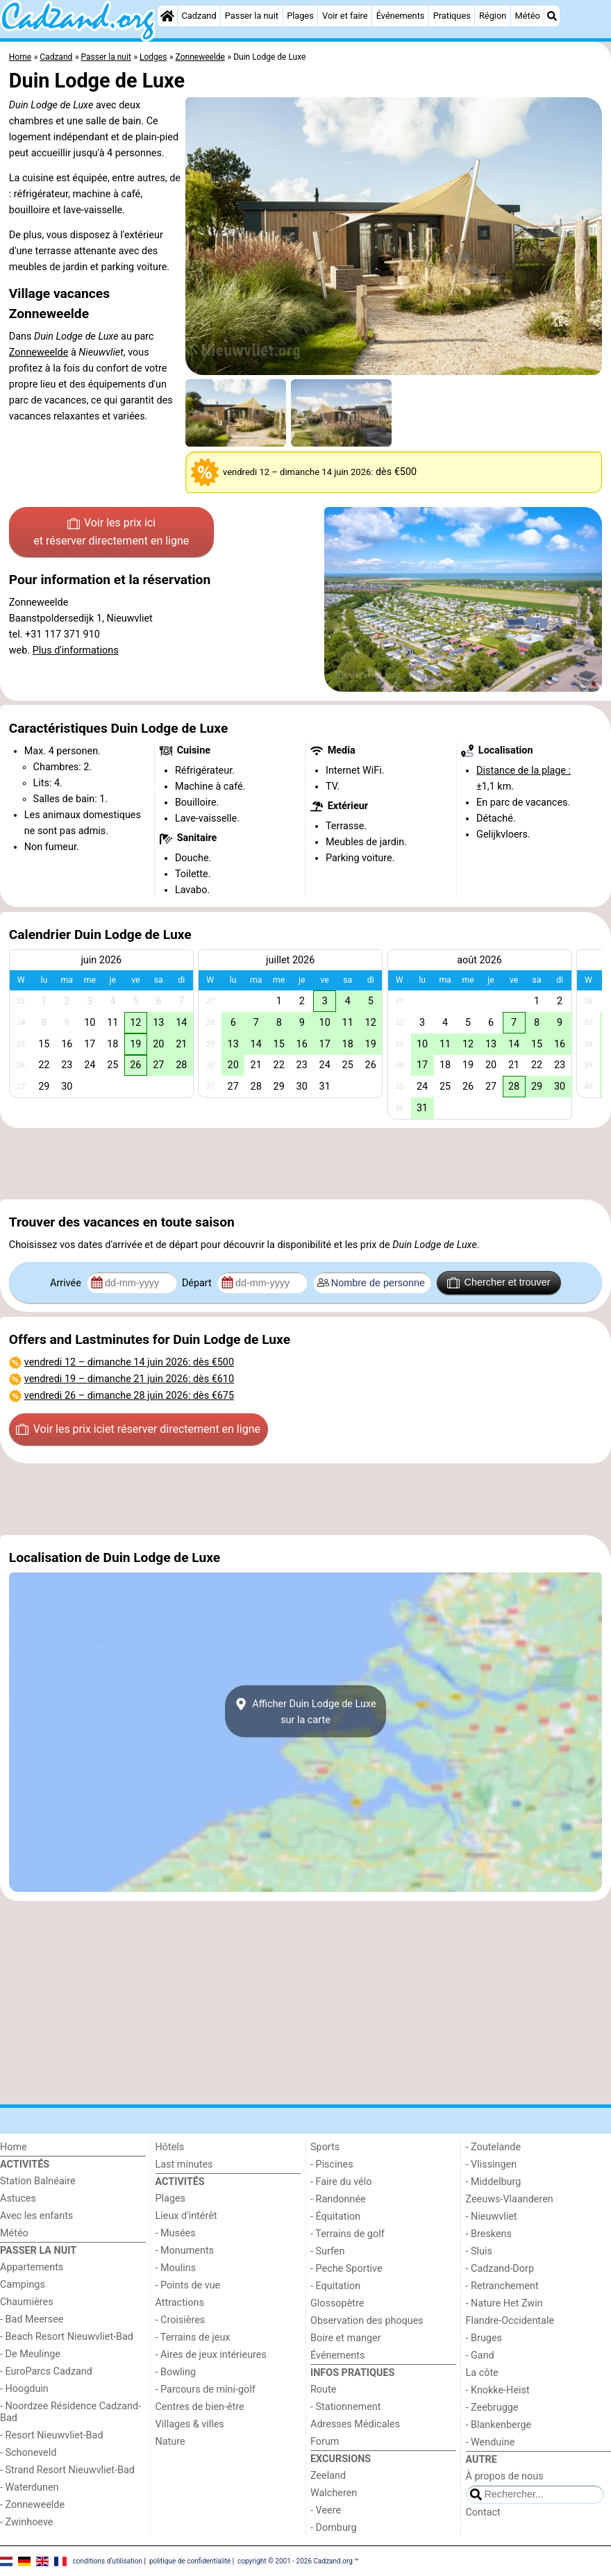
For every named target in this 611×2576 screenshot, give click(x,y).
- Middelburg (493, 2182)
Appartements (31, 2267)
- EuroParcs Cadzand (46, 2371)
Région (492, 15)
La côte (482, 2373)
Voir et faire (344, 15)
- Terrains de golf (347, 2234)
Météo (527, 15)
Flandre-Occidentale (510, 2321)
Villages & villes (190, 2424)
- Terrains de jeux (193, 2337)
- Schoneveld (28, 2453)
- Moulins (176, 2268)
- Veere (325, 2510)
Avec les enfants (36, 2216)
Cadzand (199, 15)
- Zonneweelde (32, 2505)
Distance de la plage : (523, 770)
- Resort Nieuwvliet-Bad (51, 2435)
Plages (300, 15)
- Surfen (327, 2251)
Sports (325, 2147)
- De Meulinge (30, 2354)
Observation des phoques (367, 2321)
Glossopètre (337, 2303)
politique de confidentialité (190, 2560)
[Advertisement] (305, 1163)
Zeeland (328, 2476)
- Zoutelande (493, 2147)
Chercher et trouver (498, 1283)
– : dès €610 (129, 1379)
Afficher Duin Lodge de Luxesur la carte (305, 1711)
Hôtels (170, 2147)
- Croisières (181, 2320)
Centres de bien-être (200, 2407)
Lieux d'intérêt (186, 2216)
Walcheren (333, 2493)
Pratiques (452, 15)
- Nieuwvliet (491, 2216)
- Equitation (335, 2286)
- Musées (176, 2233)
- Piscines (331, 2164)
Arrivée (66, 1283)
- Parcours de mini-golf (206, 2389)
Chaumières (26, 2302)
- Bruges (484, 2338)
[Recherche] (552, 16)
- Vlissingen (491, 2164)
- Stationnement (345, 2407)
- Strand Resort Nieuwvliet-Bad (67, 2470)
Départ (198, 1283)
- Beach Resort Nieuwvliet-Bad (66, 2337)
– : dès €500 (129, 1362)
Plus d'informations (76, 650)
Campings (22, 2285)
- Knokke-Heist (498, 2390)
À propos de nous (505, 2476)
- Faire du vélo (340, 2182)
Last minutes (184, 2164)
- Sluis (479, 2251)
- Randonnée (338, 2199)
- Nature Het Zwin (504, 2303)
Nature (170, 2442)
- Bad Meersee (31, 2319)
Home (13, 2147)
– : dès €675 (129, 1396)
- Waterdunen (29, 2487)
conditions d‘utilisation (107, 2560)
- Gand (480, 2355)
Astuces (18, 2198)
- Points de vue (188, 2285)
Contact (483, 2512)
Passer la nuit (251, 15)
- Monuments (185, 2251)
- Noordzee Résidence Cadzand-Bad (70, 2412)
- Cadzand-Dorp (500, 2269)
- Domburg (333, 2528)
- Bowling (176, 2372)
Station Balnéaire (38, 2181)
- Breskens (489, 2234)
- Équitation (335, 2216)
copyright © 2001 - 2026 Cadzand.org (295, 2560)
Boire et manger (345, 2338)
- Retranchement (502, 2286)
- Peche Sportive (346, 2269)
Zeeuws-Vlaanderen (509, 2199)
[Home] (167, 16)
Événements (400, 15)
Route (323, 2389)
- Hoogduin (24, 2389)
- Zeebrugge (492, 2407)
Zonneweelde (39, 352)
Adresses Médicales (355, 2424)
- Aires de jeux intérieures (211, 2355)
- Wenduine (490, 2442)
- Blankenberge (499, 2425)
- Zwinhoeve (26, 2522)
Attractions (180, 2303)
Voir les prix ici (111, 532)
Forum (324, 2442)
